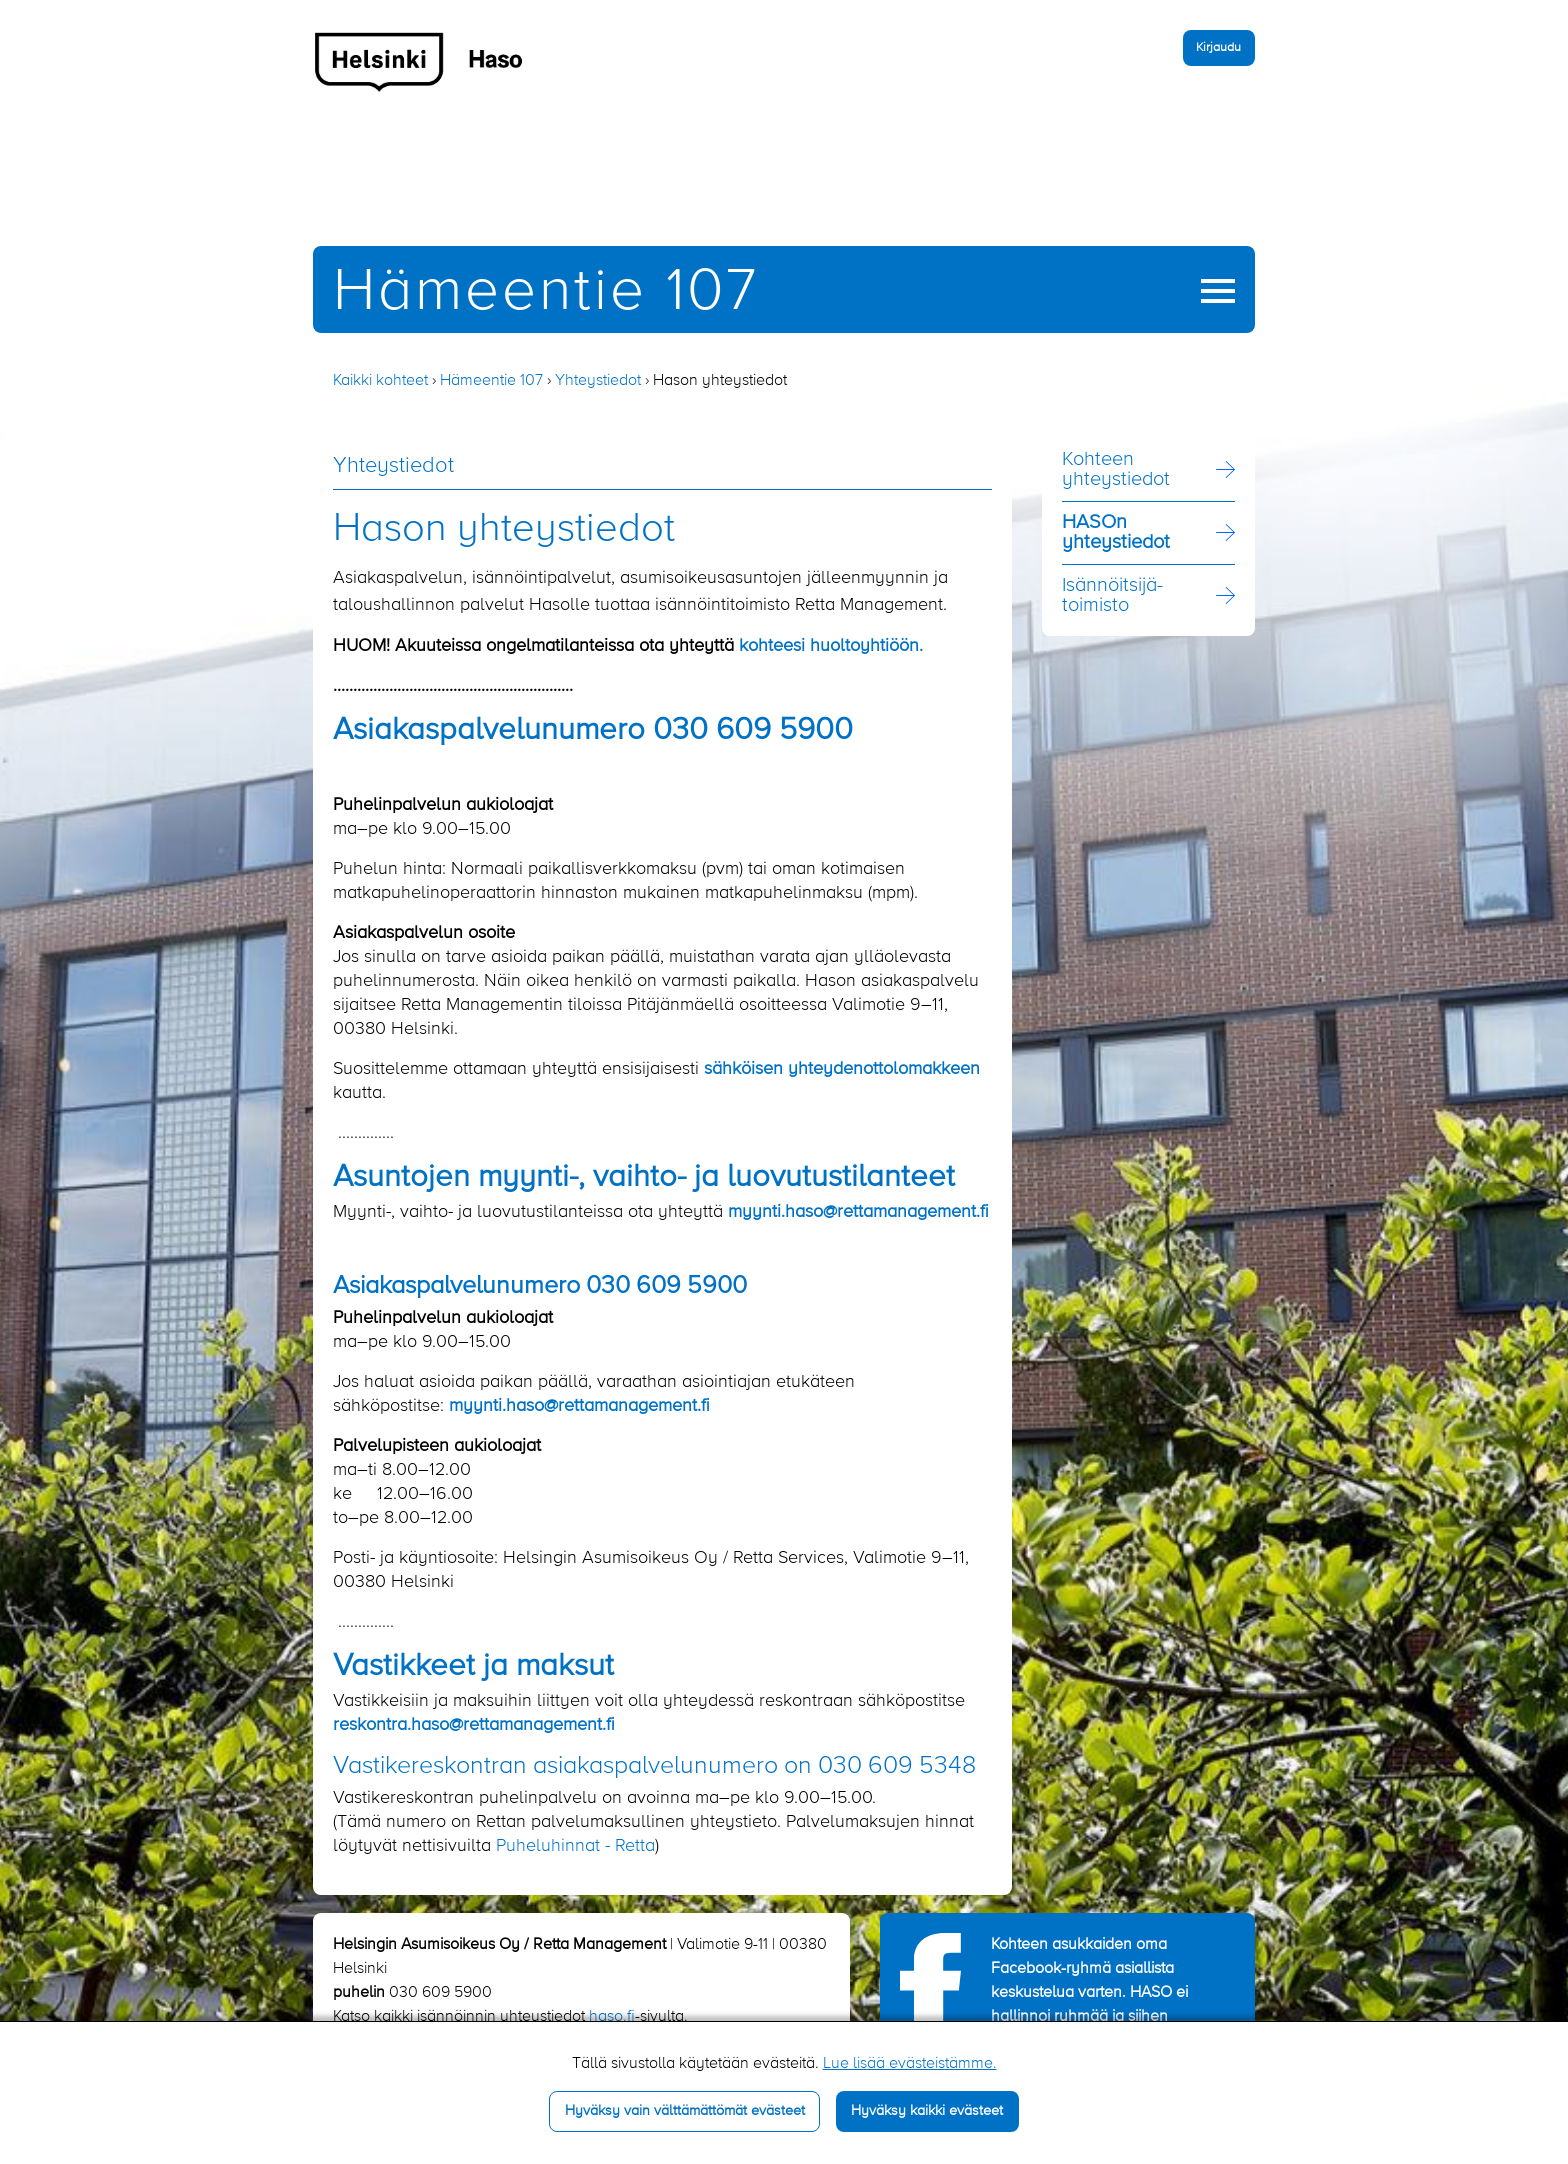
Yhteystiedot (598, 381)
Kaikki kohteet (380, 381)
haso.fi (612, 2017)
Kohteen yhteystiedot (1116, 470)
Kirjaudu (1218, 47)
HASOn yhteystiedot (1116, 533)
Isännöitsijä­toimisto (1112, 596)
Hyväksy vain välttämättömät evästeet (685, 2111)
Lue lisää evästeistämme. (910, 2064)
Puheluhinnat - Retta (575, 1846)
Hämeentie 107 (546, 292)
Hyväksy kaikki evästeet (927, 2111)
